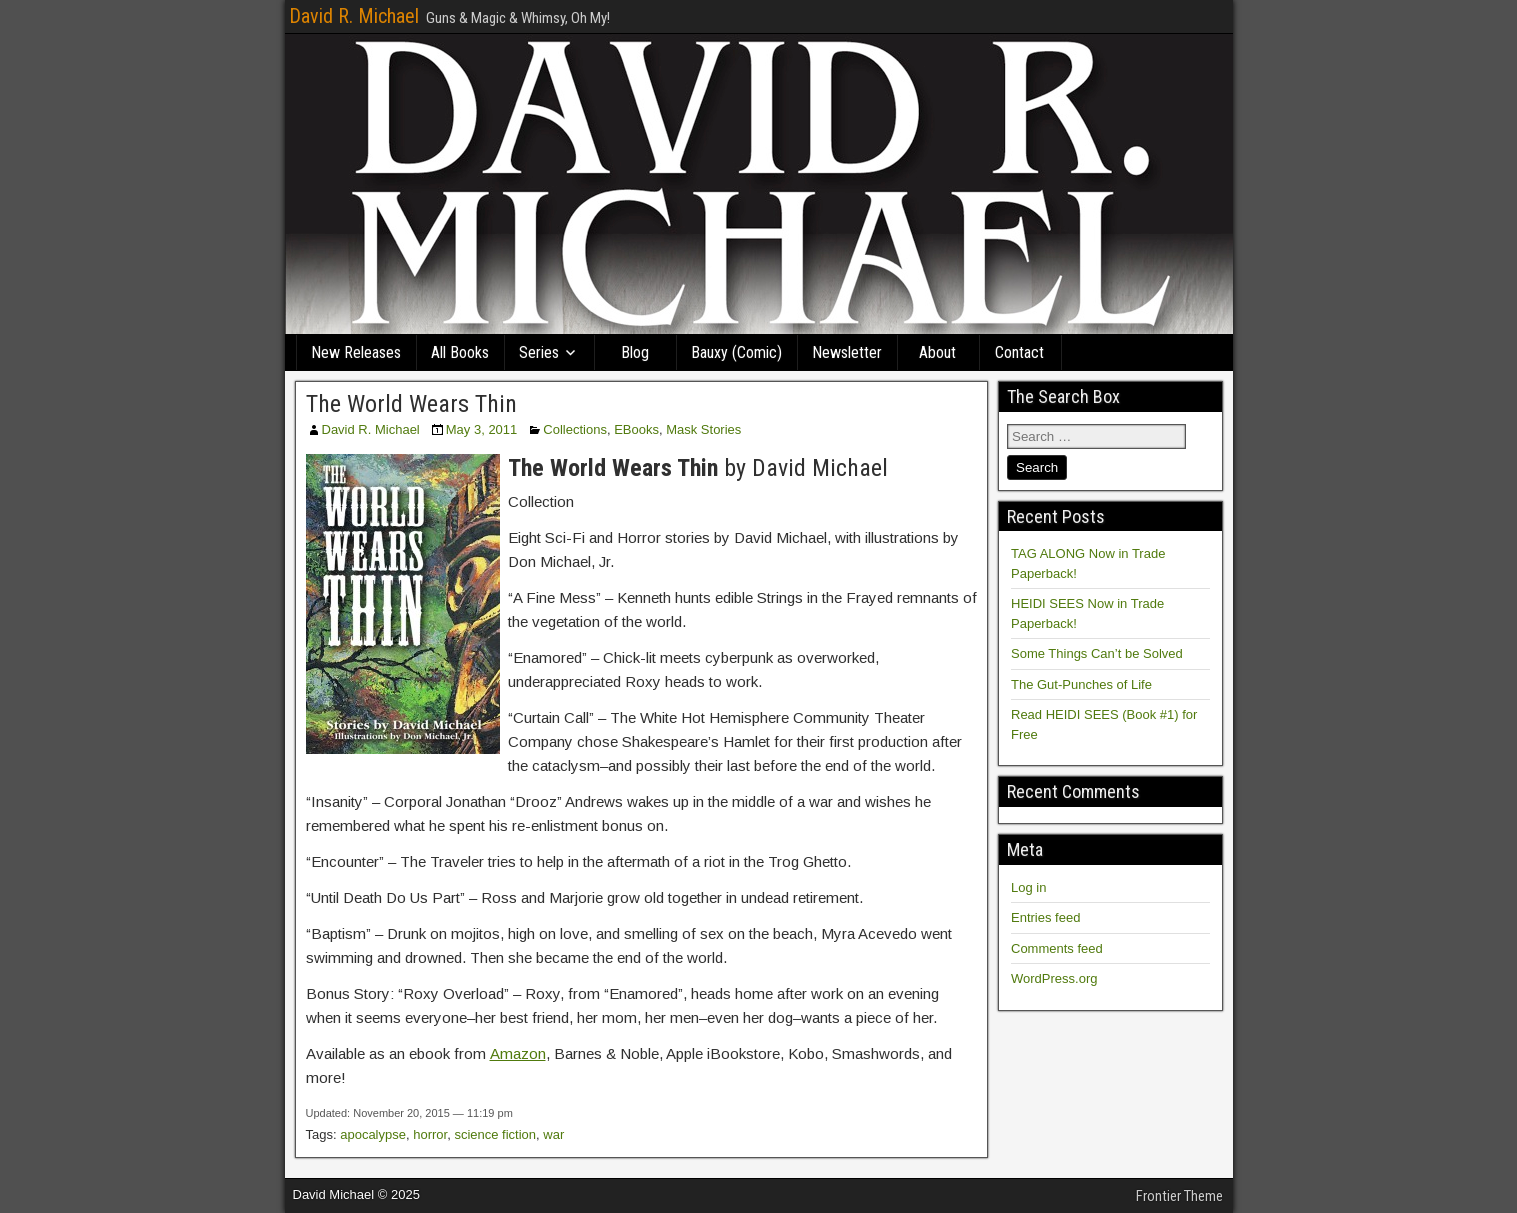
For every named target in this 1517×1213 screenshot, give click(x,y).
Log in (1028, 887)
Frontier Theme (1179, 1196)
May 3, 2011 (482, 429)
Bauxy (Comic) (736, 352)
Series (539, 352)
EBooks (636, 429)
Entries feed (1045, 917)
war (553, 1134)
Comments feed (1057, 948)
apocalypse (373, 1134)
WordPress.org (1054, 978)
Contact (1019, 352)
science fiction (495, 1134)
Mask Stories (703, 429)
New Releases (356, 352)
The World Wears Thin (411, 404)
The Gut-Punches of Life (1081, 684)
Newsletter (847, 352)
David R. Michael (354, 16)
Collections (575, 429)
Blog (635, 352)
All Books (460, 352)
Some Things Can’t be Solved (1097, 653)
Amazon (518, 1053)
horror (430, 1134)
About (937, 352)
